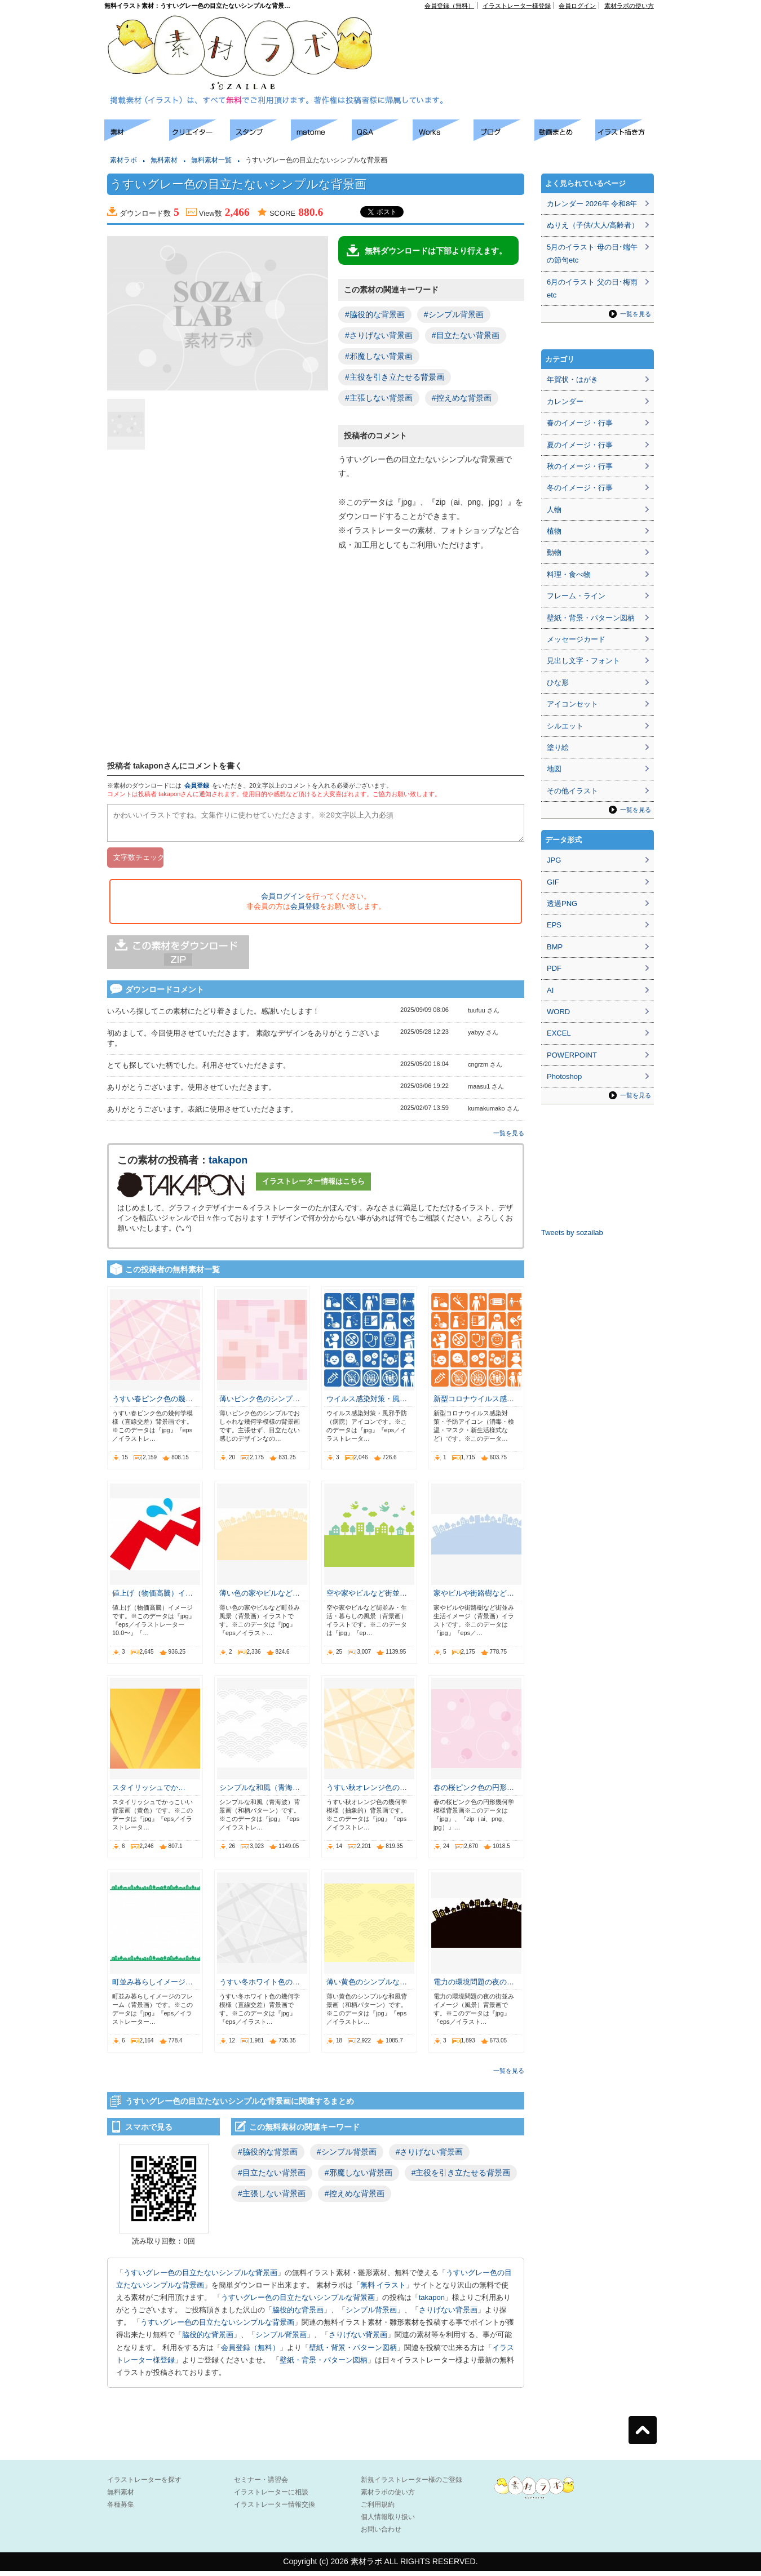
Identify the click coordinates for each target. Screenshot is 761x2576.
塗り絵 (558, 747)
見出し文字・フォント (583, 660)
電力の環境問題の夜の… (473, 1987)
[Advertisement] (525, 34)
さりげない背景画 (448, 2315)
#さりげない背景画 (379, 335)
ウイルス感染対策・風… (366, 1404)
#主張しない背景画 (379, 397)
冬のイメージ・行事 (580, 487)
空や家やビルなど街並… (366, 1598)
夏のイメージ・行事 (580, 445)
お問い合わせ (381, 2534)
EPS (554, 925)
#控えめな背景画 (462, 397)
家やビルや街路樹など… (473, 1598)
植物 (554, 531)
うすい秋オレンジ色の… (366, 1792)
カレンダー (565, 401)
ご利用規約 (378, 2509)
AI (550, 990)
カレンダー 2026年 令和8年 (592, 203)
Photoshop (564, 1076)
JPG (554, 860)
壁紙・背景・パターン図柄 (353, 2352)
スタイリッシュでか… (148, 1792)
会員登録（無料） (449, 5)
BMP (555, 947)
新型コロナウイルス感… (473, 1404)
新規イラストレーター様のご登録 (411, 2485)
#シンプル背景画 (454, 314)
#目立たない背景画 (465, 335)
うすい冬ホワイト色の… (259, 1987)
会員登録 (196, 785)
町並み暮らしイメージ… (152, 1987)
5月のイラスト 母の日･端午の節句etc (592, 253)
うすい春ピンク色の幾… (152, 1404)
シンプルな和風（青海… (259, 1792)
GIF (553, 882)
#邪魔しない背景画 (379, 356)
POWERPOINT (572, 1055)
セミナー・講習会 (261, 2485)
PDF (554, 968)
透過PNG (562, 903)
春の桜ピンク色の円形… (473, 1792)
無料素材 (164, 160)
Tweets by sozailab (572, 1232)
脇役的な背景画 (298, 2315)
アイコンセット (572, 704)
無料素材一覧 (211, 160)
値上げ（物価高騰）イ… (152, 1598)
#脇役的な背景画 (375, 314)
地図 (554, 769)
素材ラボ (123, 160)
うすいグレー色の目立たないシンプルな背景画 (200, 2277)
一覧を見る (508, 1138)
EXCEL (559, 1033)
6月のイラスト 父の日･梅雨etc (592, 288)
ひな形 (558, 682)
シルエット (565, 726)
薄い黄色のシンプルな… (366, 1987)
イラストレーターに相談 (271, 2497)
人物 (554, 509)
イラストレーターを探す (144, 2485)
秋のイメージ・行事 (580, 466)
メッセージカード (576, 639)
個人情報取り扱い (388, 2522)
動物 (554, 552)
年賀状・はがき (572, 379)
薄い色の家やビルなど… (259, 1598)
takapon (228, 1165)
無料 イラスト (383, 2290)
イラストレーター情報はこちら (313, 1186)
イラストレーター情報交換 (274, 2509)
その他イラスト (572, 791)
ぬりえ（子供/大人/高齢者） (593, 225)
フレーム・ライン (576, 596)
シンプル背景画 (371, 2315)
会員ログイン (577, 5)
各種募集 (120, 2509)
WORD (558, 1011)
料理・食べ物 (569, 574)
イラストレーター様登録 (517, 5)
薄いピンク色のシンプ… (259, 1404)
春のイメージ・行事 (580, 423)
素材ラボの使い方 (629, 5)
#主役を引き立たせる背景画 (394, 376)
